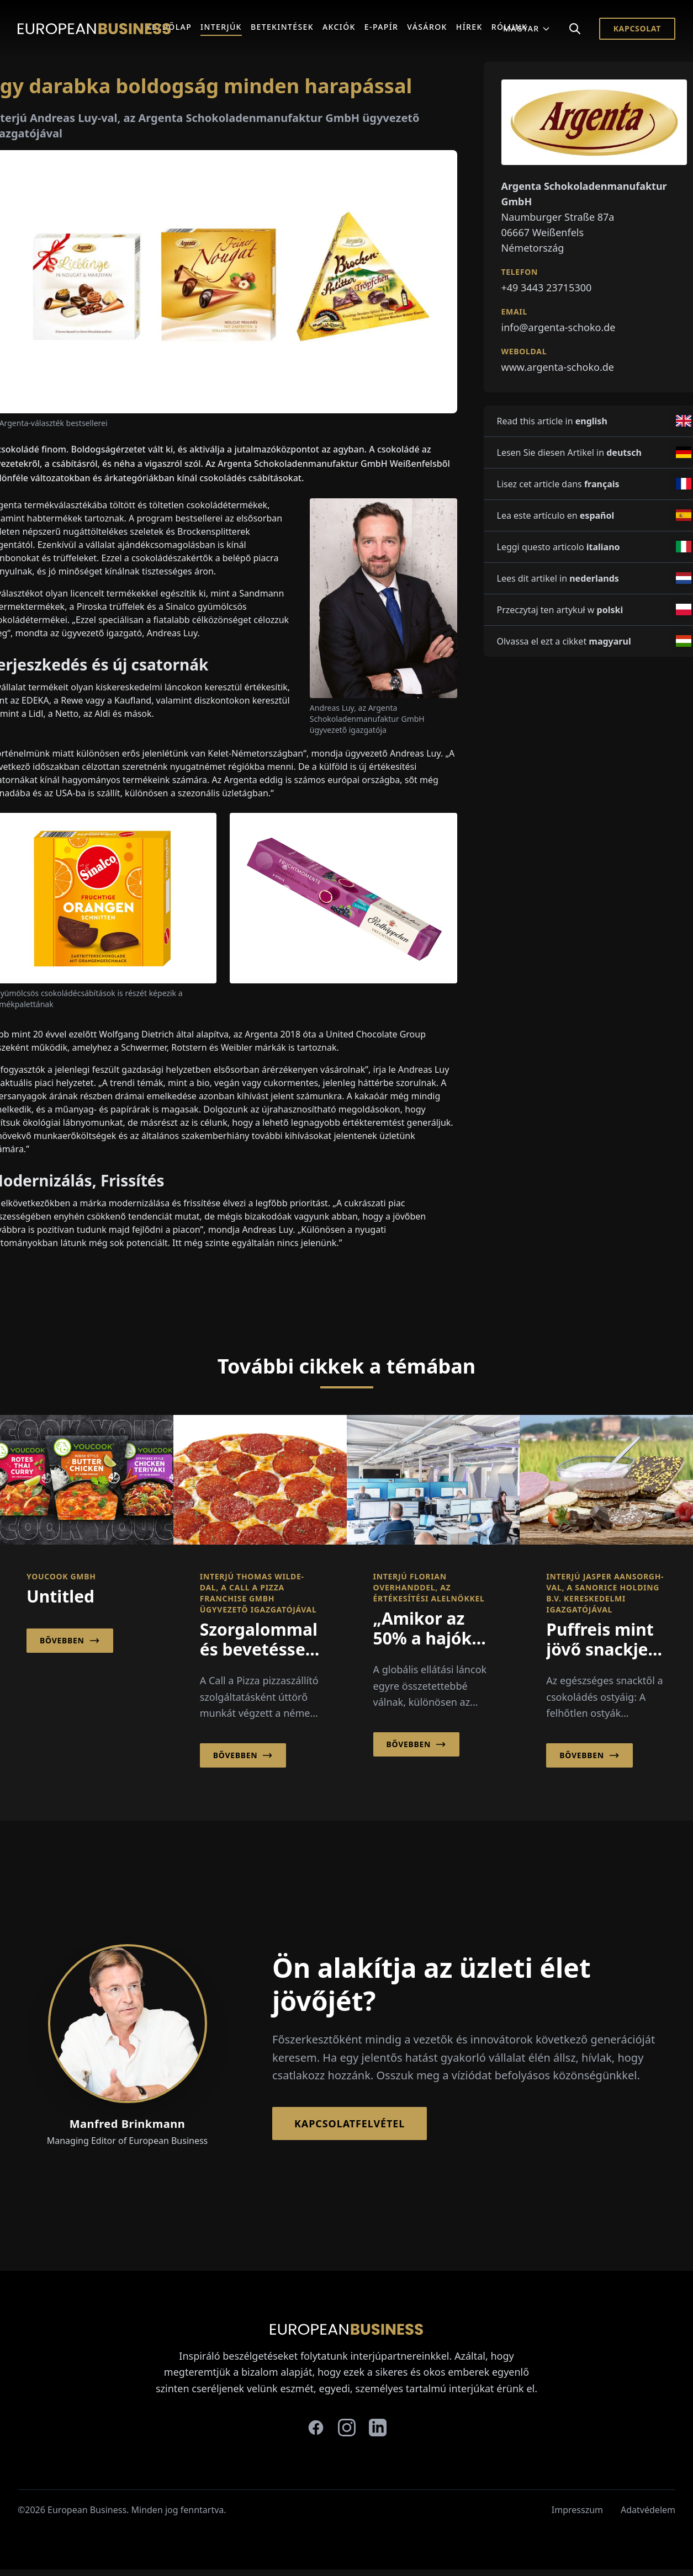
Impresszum (577, 2510)
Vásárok (427, 27)
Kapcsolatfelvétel (349, 2123)
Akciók (339, 27)
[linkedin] (378, 2427)
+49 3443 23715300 (546, 287)
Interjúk (221, 27)
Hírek (469, 27)
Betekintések (282, 27)
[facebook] (316, 2427)
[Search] (574, 28)
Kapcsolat (637, 28)
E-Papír (381, 27)
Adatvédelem (648, 2510)
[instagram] (347, 2427)
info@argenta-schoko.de (558, 327)
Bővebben (70, 1640)
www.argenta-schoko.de (557, 367)
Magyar (527, 28)
